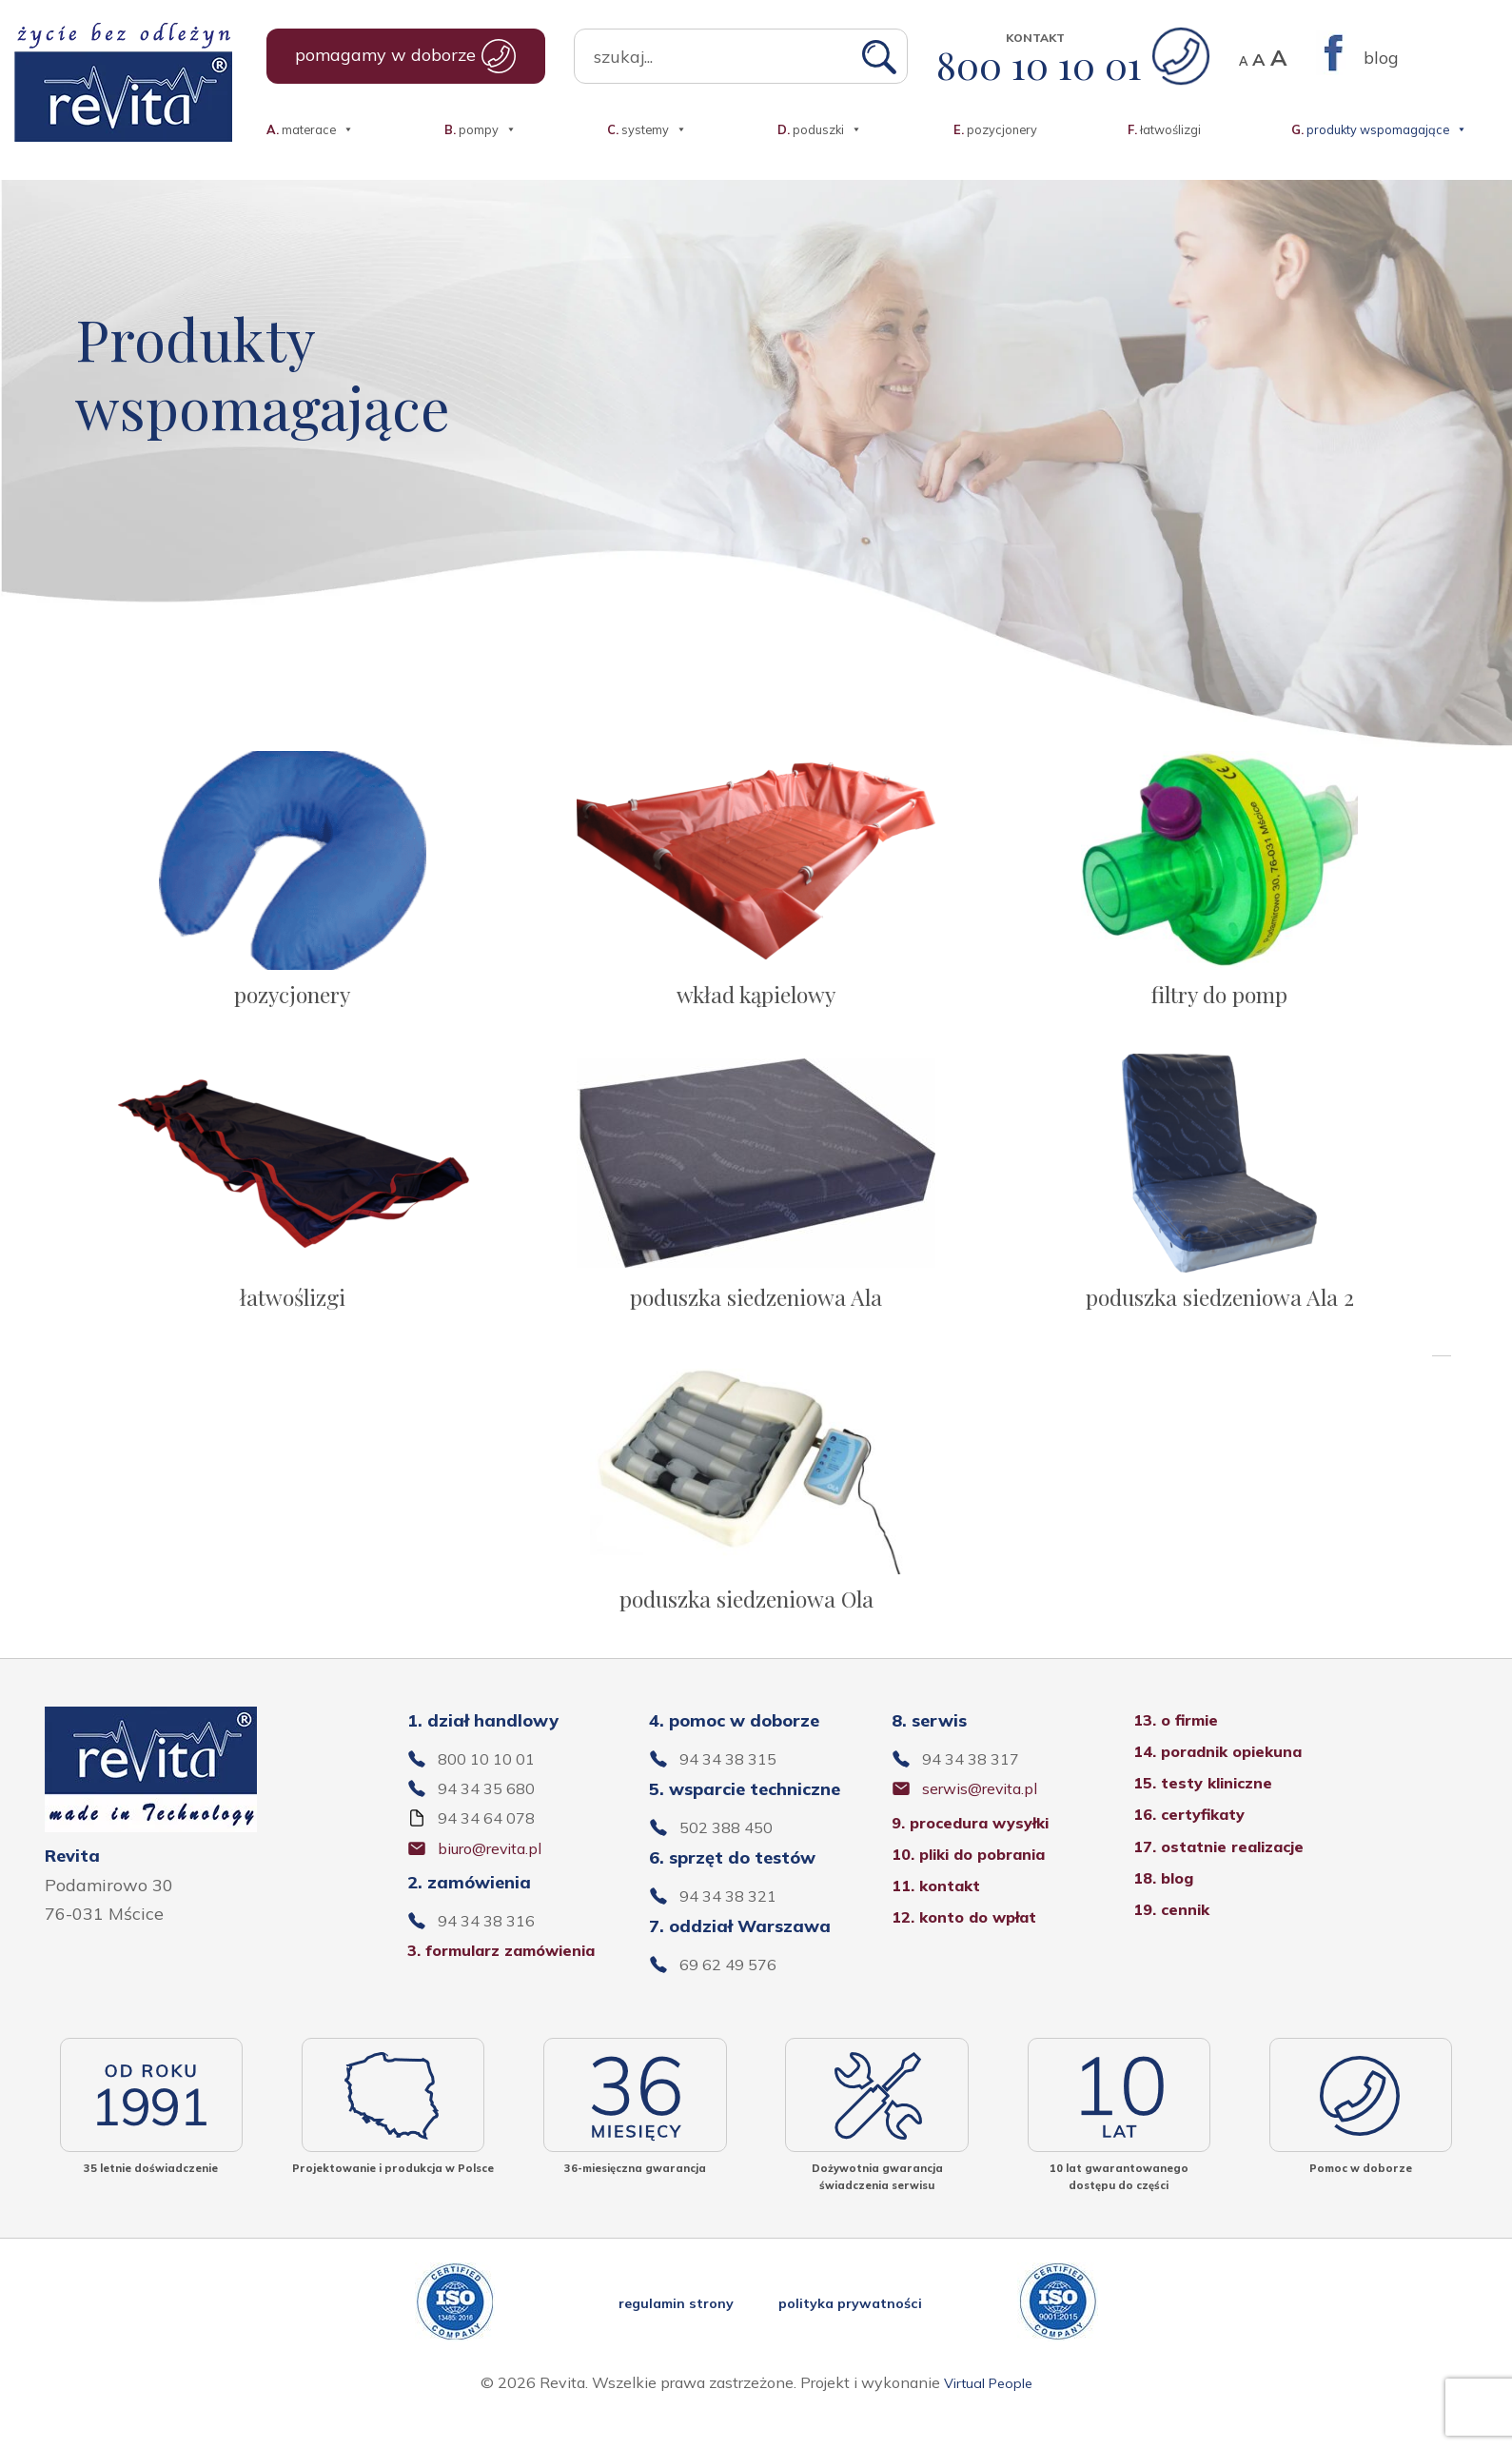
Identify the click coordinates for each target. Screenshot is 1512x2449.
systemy (647, 120)
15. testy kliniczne (1209, 1816)
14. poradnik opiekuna (1227, 1784)
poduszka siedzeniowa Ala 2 (1220, 1311)
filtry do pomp (1220, 998)
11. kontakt (941, 1921)
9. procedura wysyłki (979, 1856)
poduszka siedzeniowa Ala (756, 1311)
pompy (480, 120)
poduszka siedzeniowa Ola (746, 1624)
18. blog (1167, 1914)
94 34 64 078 (492, 1852)
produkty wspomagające (1379, 120)
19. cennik (1175, 1946)
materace (310, 120)
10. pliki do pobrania (978, 1889)
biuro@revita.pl (500, 1882)
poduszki (819, 120)
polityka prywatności (859, 2337)
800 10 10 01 (1073, 64)
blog (1381, 58)
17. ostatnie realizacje (1228, 1881)
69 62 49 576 (733, 1998)
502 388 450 (731, 1859)
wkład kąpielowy (756, 998)
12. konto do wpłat (972, 1954)
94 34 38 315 (733, 1791)
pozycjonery (995, 128)
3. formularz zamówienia (513, 1986)
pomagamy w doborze (406, 56)
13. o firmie (1180, 1752)
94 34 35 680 (492, 1821)
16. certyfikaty (1196, 1849)
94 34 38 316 (492, 1955)
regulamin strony (667, 2337)
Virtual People (988, 2417)
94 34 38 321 (733, 1929)
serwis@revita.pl (989, 1821)
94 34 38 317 (976, 1791)
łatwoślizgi (1164, 128)
